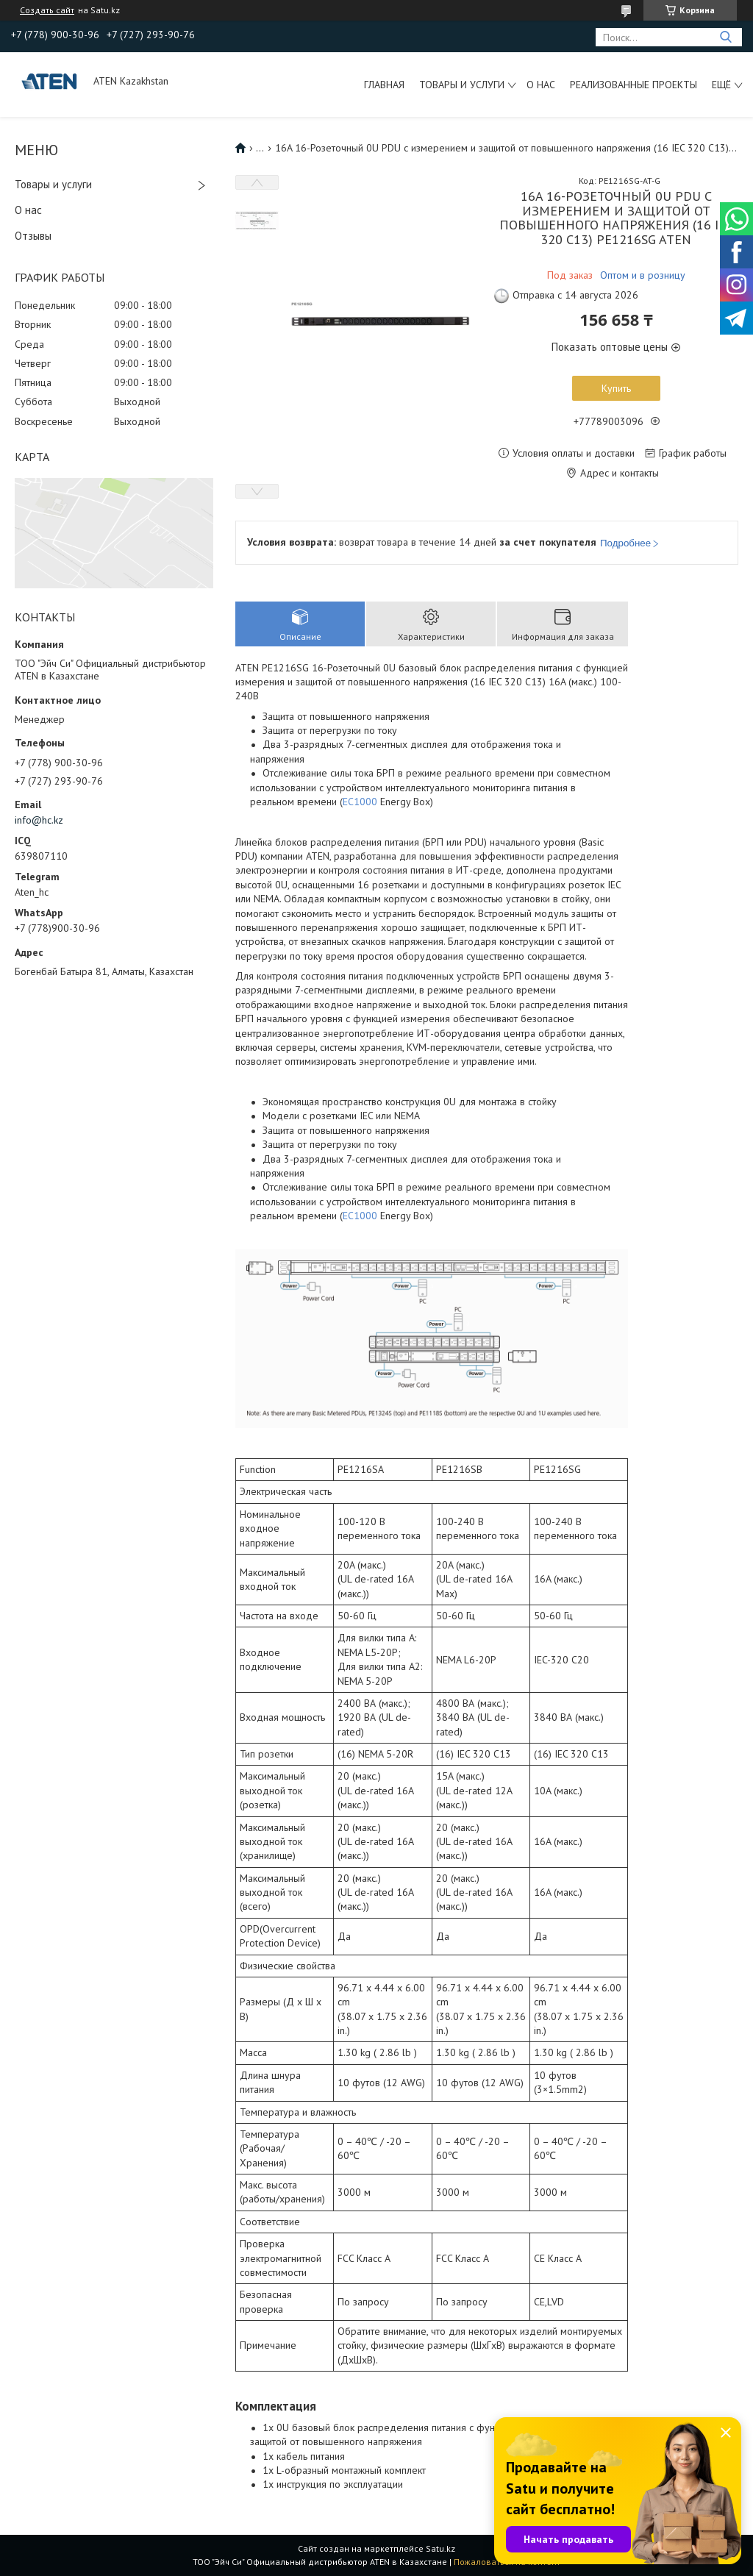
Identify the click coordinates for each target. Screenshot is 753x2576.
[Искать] (725, 37)
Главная (384, 84)
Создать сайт (47, 10)
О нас (541, 84)
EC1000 (360, 801)
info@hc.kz (39, 820)
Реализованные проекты (633, 84)
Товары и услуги (461, 84)
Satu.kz (440, 2548)
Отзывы (33, 236)
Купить (616, 388)
